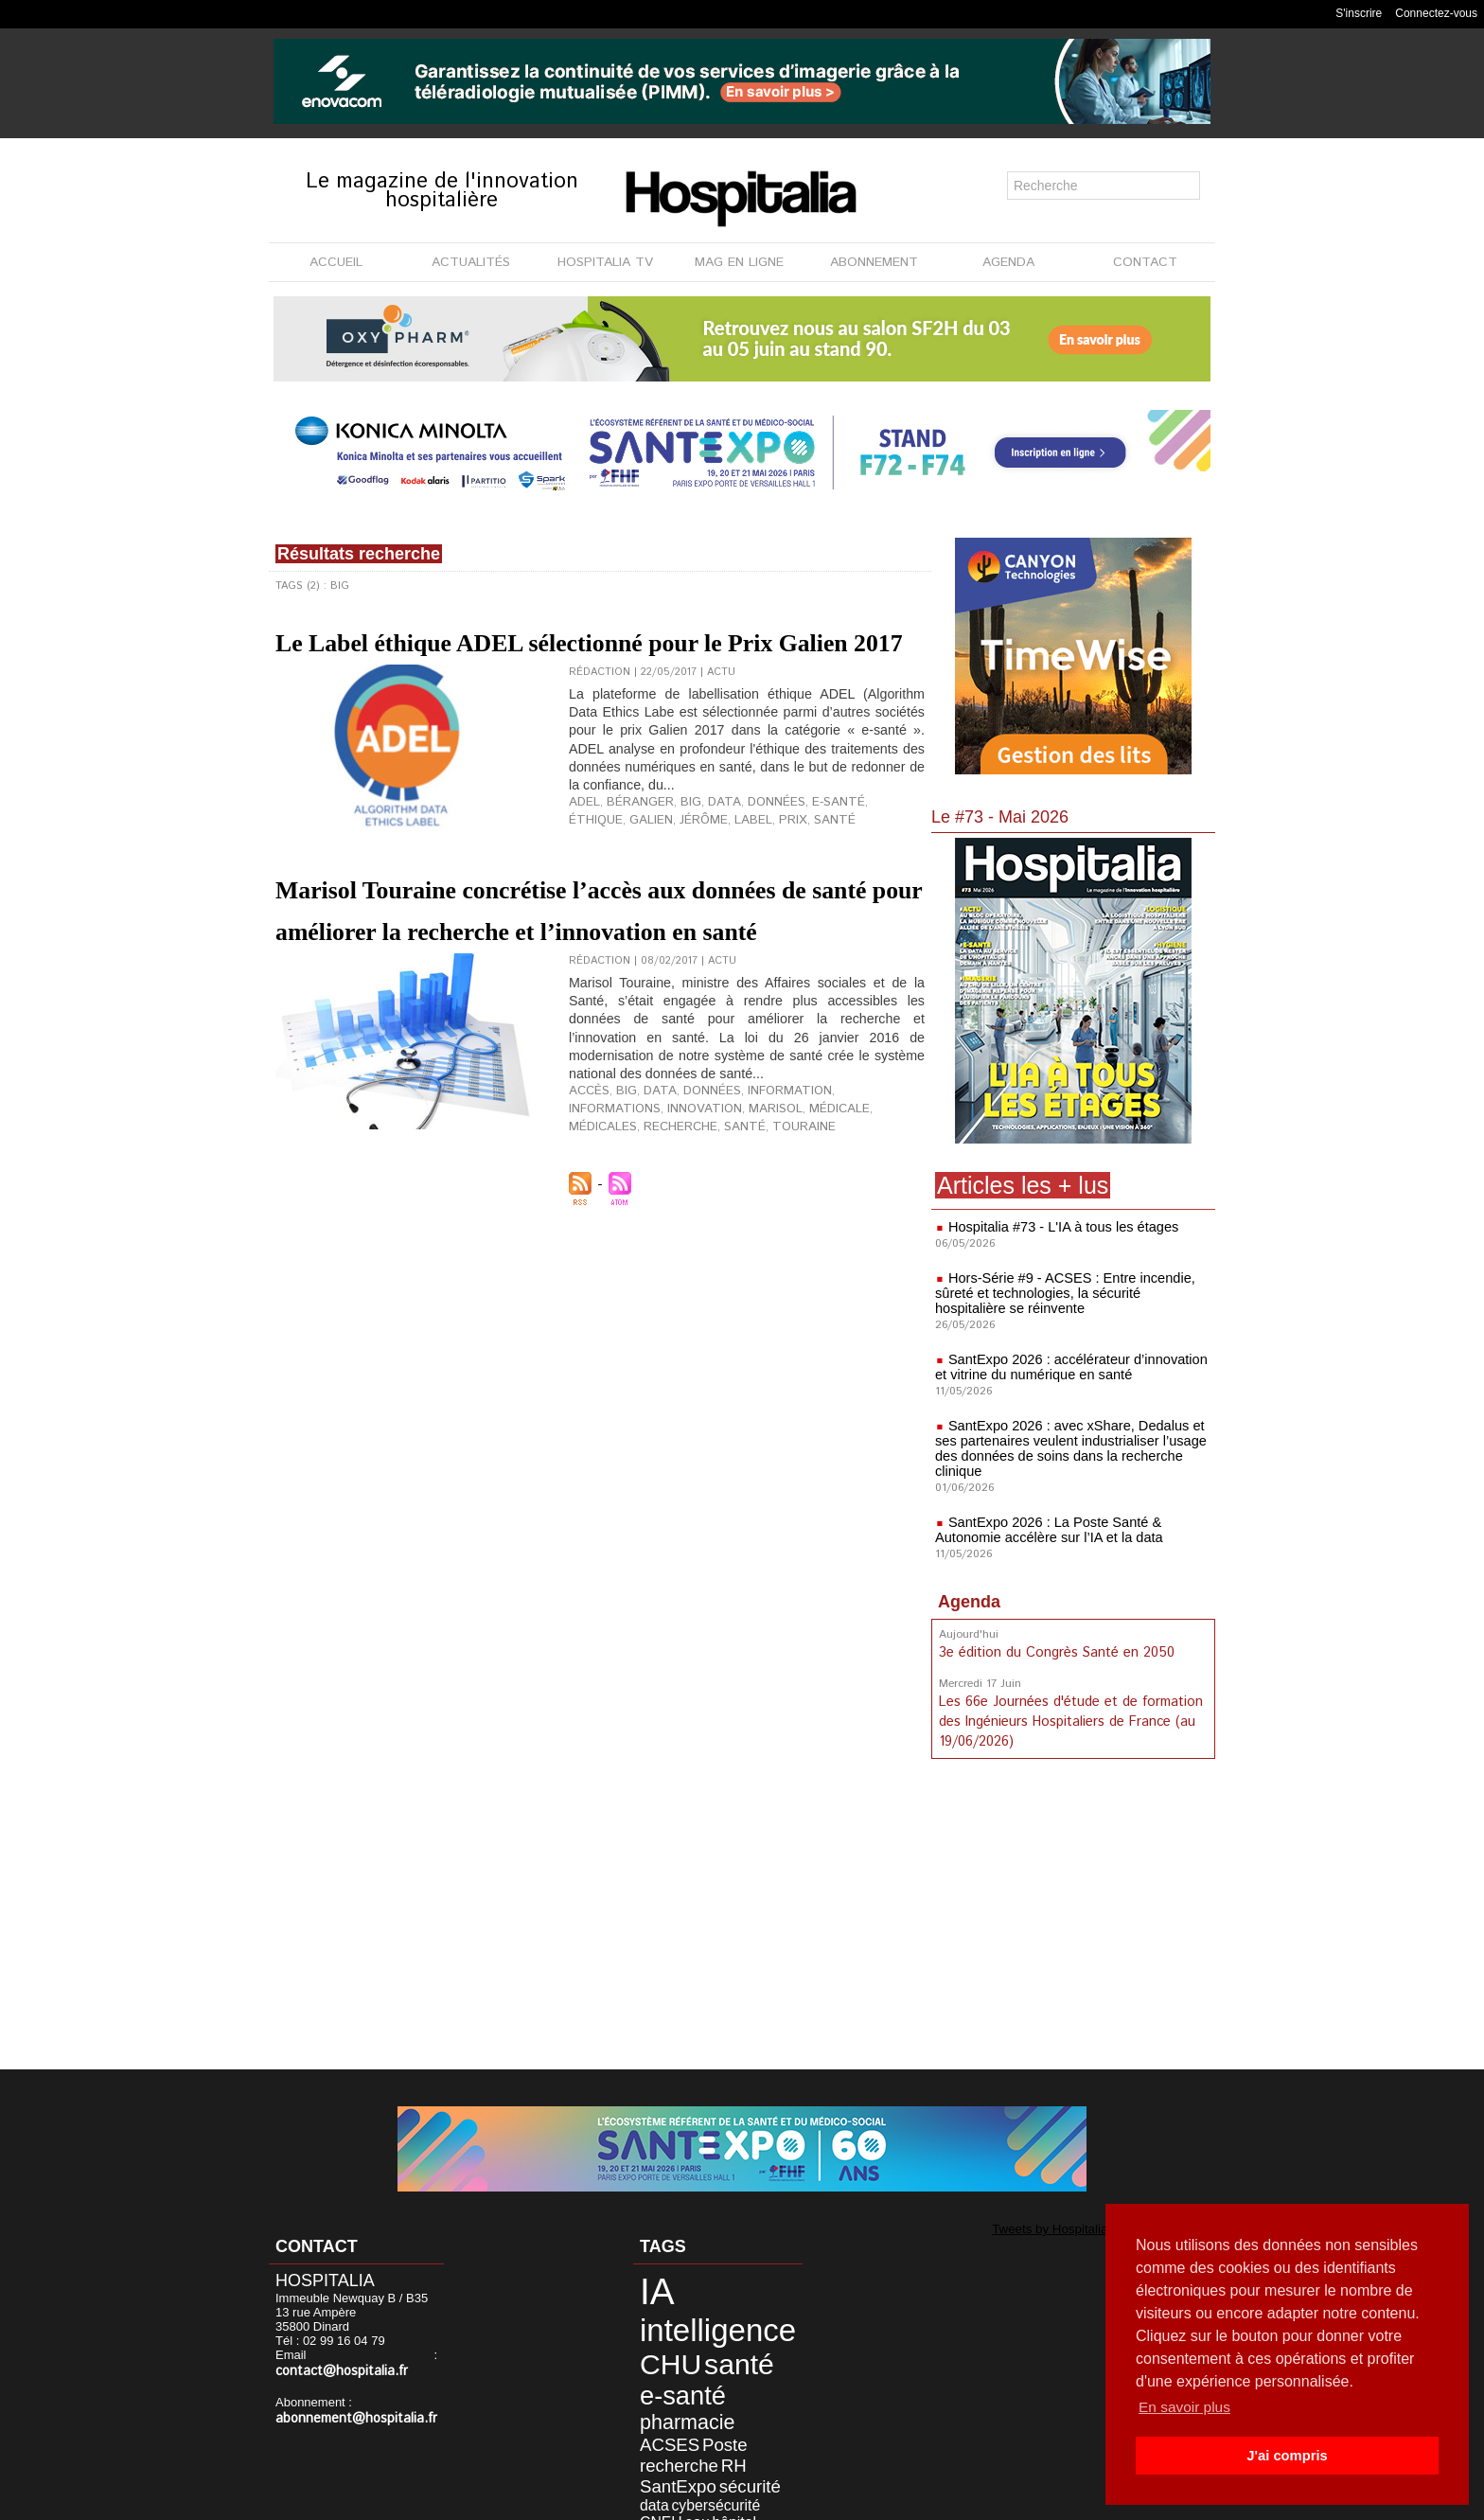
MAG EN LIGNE (739, 262)
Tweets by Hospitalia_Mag (1031, 2227)
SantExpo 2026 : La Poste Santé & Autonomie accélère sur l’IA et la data (1044, 1530)
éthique (857, 860)
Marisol (662, 1190)
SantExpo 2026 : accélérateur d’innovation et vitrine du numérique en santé (1066, 1367)
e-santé (805, 860)
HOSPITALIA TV (605, 262)
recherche (848, 1190)
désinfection (702, 2444)
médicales (780, 1190)
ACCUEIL (335, 262)
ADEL (582, 860)
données (750, 860)
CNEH (721, 2431)
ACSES (657, 2386)
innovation (600, 1190)
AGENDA (1008, 262)
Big (676, 860)
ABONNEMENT (874, 262)
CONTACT (1145, 262)
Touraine (596, 1205)
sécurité (720, 2416)
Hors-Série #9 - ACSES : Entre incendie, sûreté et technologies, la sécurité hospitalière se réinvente (1069, 1293)
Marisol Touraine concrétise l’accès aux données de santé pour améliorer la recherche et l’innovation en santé (578, 970)
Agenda (969, 1601)
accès (586, 1174)
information (762, 1174)
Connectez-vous (1436, 13)
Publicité (734, 2500)
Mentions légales (634, 2500)
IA (647, 2286)
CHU (658, 2343)
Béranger (631, 860)
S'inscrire (1358, 13)
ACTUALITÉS (471, 262)
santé (750, 875)
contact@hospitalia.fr (335, 2371)
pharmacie (722, 2369)
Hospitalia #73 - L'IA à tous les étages (1059, 1226)
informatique (666, 2457)
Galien (588, 875)
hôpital (651, 2444)
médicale (718, 1190)
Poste (700, 2386)
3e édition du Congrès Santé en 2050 (1055, 1651)
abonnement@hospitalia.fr (348, 2417)
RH (707, 2401)
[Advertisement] (1073, 1916)
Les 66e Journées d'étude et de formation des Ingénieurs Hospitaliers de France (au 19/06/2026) (1068, 1719)
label (678, 875)
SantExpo (664, 2416)
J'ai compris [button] (1286, 2455)
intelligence (694, 2316)
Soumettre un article (841, 2500)
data (705, 860)
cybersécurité (668, 2431)
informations (843, 1174)
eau (750, 2431)
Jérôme (634, 875)
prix (713, 875)
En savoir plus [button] (1186, 2407)
